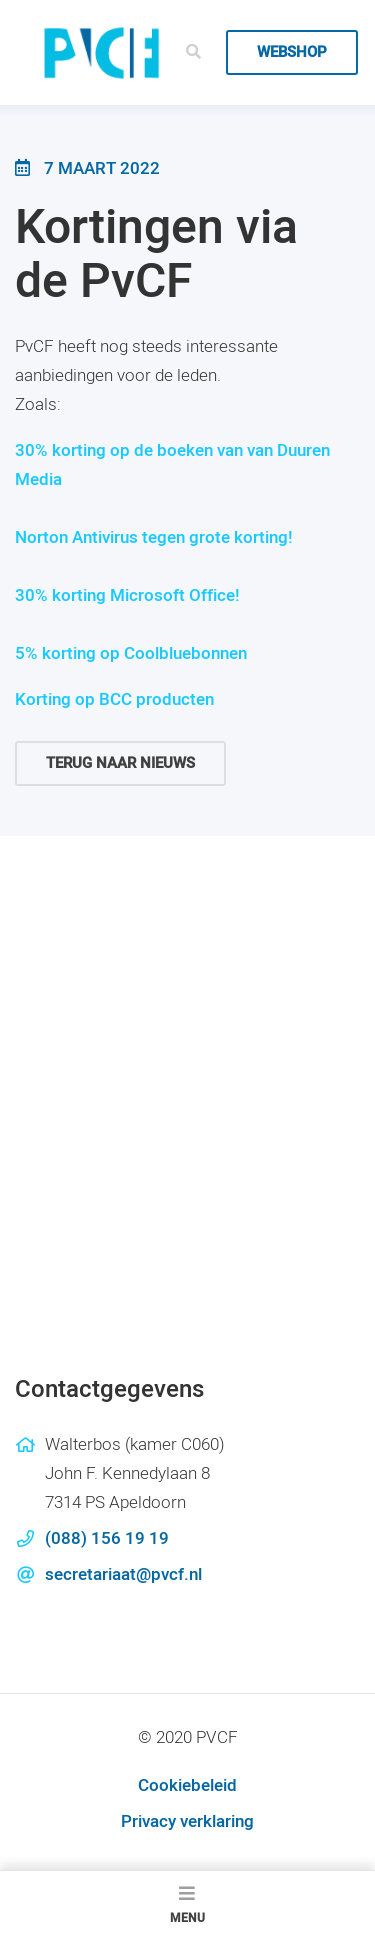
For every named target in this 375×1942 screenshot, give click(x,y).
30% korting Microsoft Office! (127, 595)
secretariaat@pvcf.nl (123, 1574)
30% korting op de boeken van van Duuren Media (172, 465)
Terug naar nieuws (120, 763)
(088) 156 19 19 (107, 1538)
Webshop (292, 52)
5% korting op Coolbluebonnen (131, 653)
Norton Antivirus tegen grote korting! (154, 537)
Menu (187, 1905)
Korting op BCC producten (114, 699)
